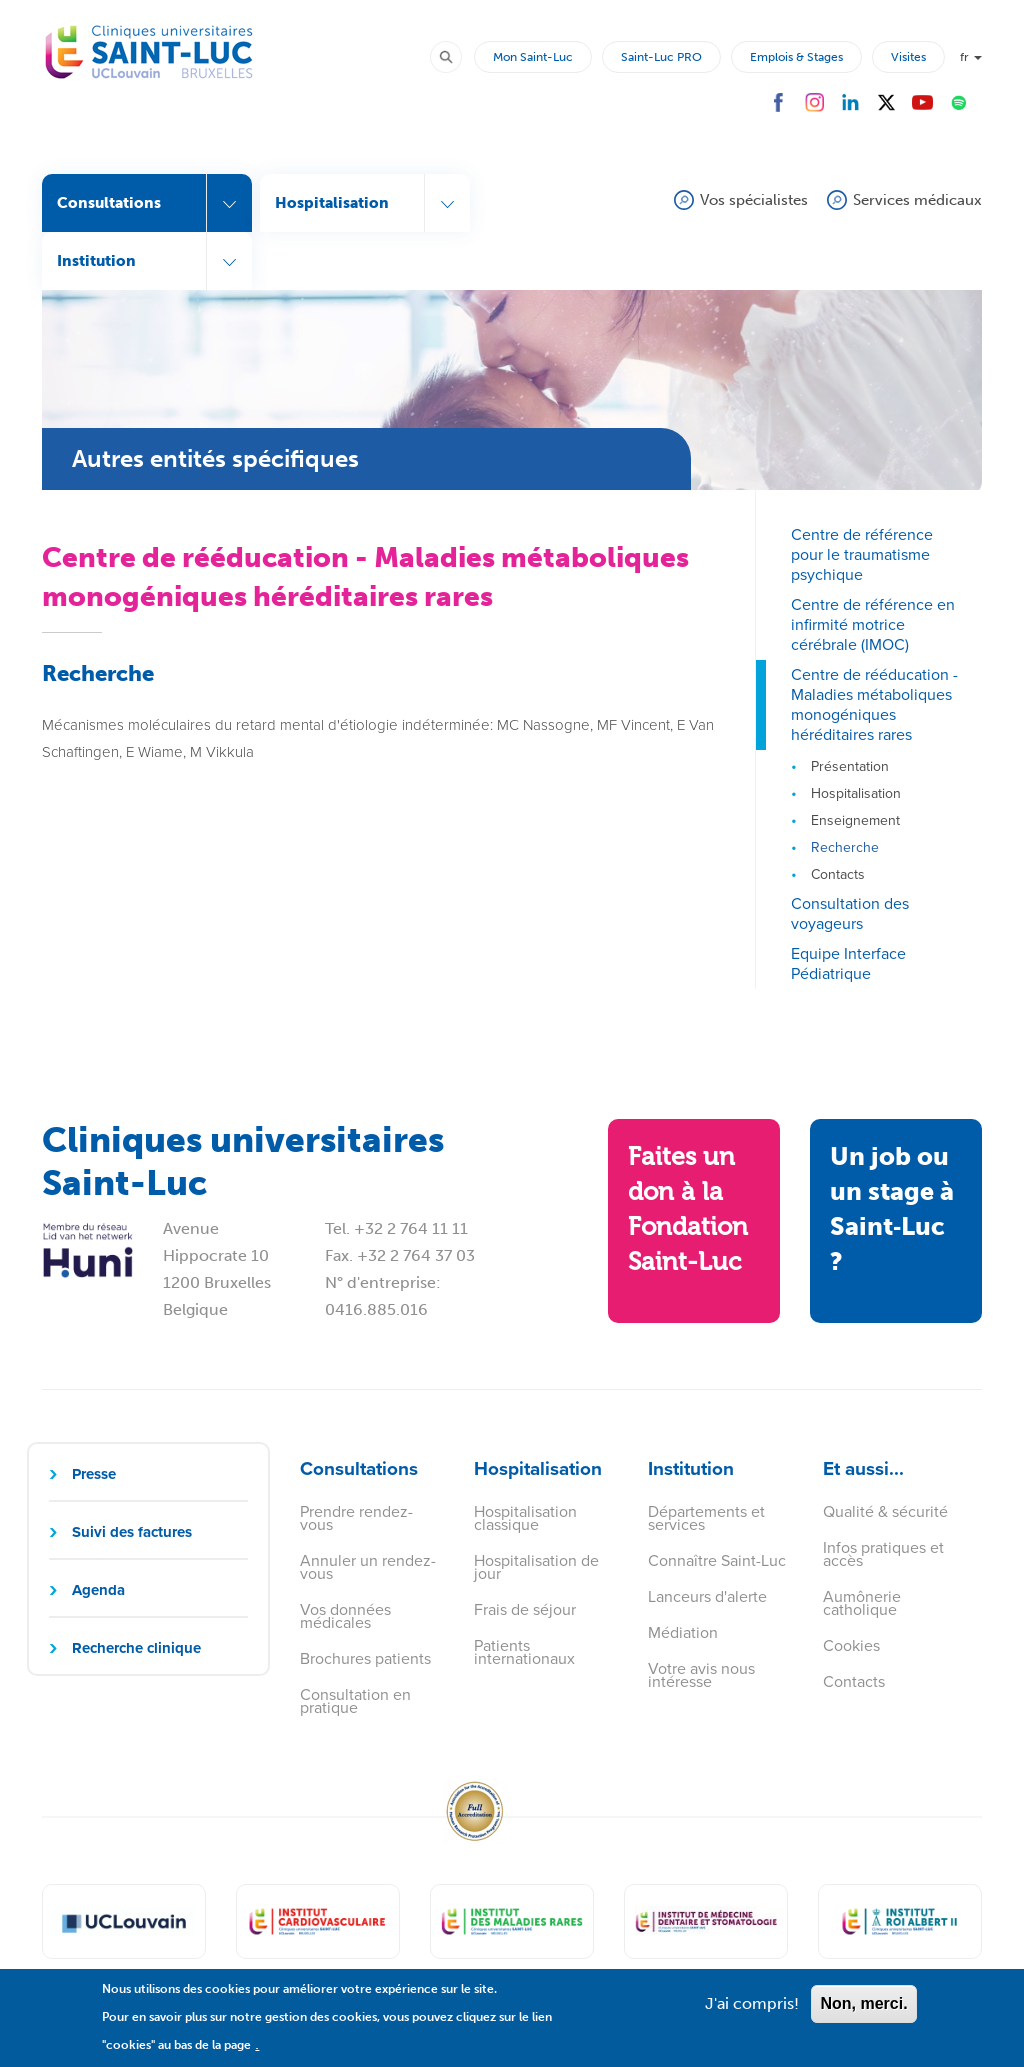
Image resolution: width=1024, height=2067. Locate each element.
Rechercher (455, 56)
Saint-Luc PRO (661, 57)
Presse (94, 1474)
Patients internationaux (524, 1652)
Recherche (845, 847)
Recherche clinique (136, 1648)
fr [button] (971, 57)
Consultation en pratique (355, 1701)
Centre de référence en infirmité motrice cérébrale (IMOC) (873, 624)
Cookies (851, 1645)
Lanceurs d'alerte (707, 1596)
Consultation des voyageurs (850, 913)
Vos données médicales (345, 1616)
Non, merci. (863, 2013)
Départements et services (706, 1518)
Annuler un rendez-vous (368, 1567)
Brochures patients (365, 1658)
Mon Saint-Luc (533, 57)
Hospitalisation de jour (536, 1567)
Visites (908, 57)
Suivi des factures (132, 1532)
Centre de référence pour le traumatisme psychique (862, 554)
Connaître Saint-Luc (717, 1560)
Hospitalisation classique (525, 1518)
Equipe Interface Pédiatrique (848, 963)
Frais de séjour (525, 1609)
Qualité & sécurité (885, 1511)
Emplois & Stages (796, 57)
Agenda (98, 1590)
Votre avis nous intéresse (701, 1675)
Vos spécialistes (754, 200)
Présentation (850, 766)
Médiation (683, 1632)
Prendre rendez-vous (356, 1518)
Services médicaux (917, 200)
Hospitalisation (856, 793)
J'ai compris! (752, 2013)
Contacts (838, 874)
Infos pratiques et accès (883, 1554)
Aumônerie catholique (862, 1603)
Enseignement (855, 820)
